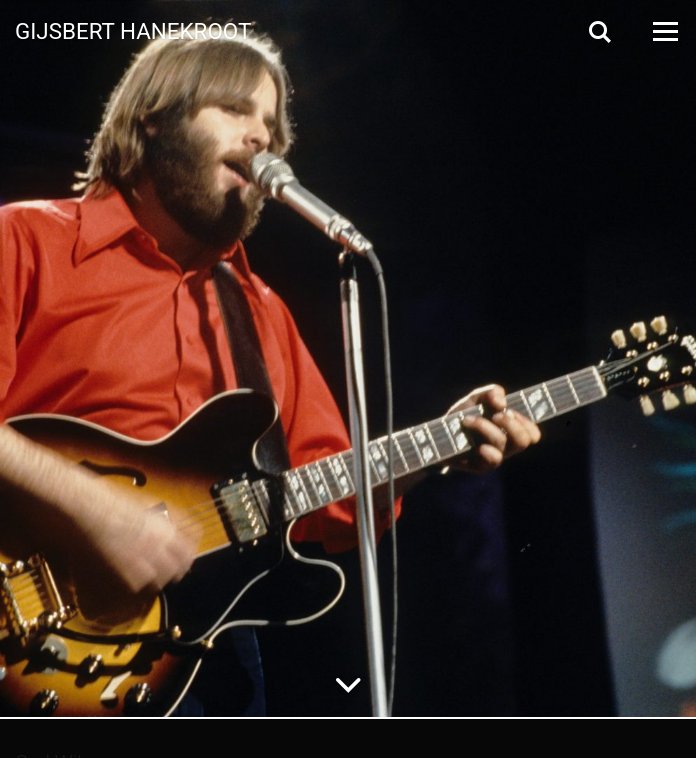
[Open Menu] (664, 31)
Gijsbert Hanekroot (133, 30)
